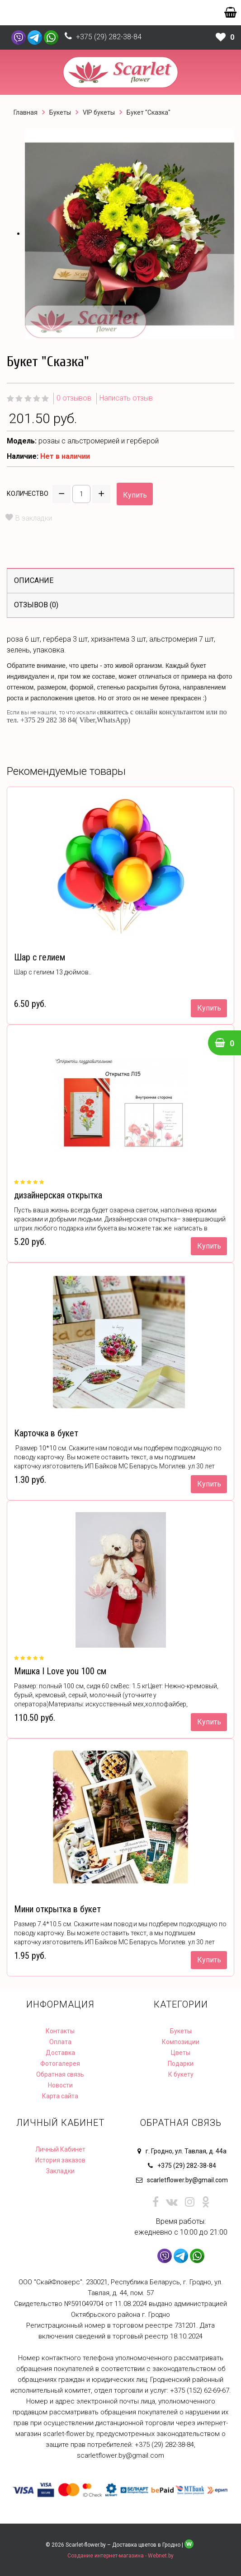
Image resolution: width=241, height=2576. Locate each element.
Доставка (60, 2053)
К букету (181, 2074)
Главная (26, 112)
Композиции (180, 2042)
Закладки (60, 2171)
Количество (27, 493)
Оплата (60, 2042)
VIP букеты (99, 112)
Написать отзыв (126, 398)
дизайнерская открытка (58, 1195)
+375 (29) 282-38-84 (109, 37)
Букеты (60, 112)
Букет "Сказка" (148, 112)
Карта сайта (60, 2096)
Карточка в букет (46, 1433)
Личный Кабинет (60, 2149)
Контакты (60, 2031)
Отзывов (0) (36, 605)
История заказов (60, 2160)
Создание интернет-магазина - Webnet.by (120, 2556)
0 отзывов (74, 398)
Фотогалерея (60, 2063)
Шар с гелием (39, 957)
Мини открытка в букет (57, 1909)
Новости (60, 2085)
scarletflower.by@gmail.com (187, 2180)
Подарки (181, 2063)
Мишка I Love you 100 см (60, 1671)
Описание (33, 580)
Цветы (180, 2053)
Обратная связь (60, 2074)
